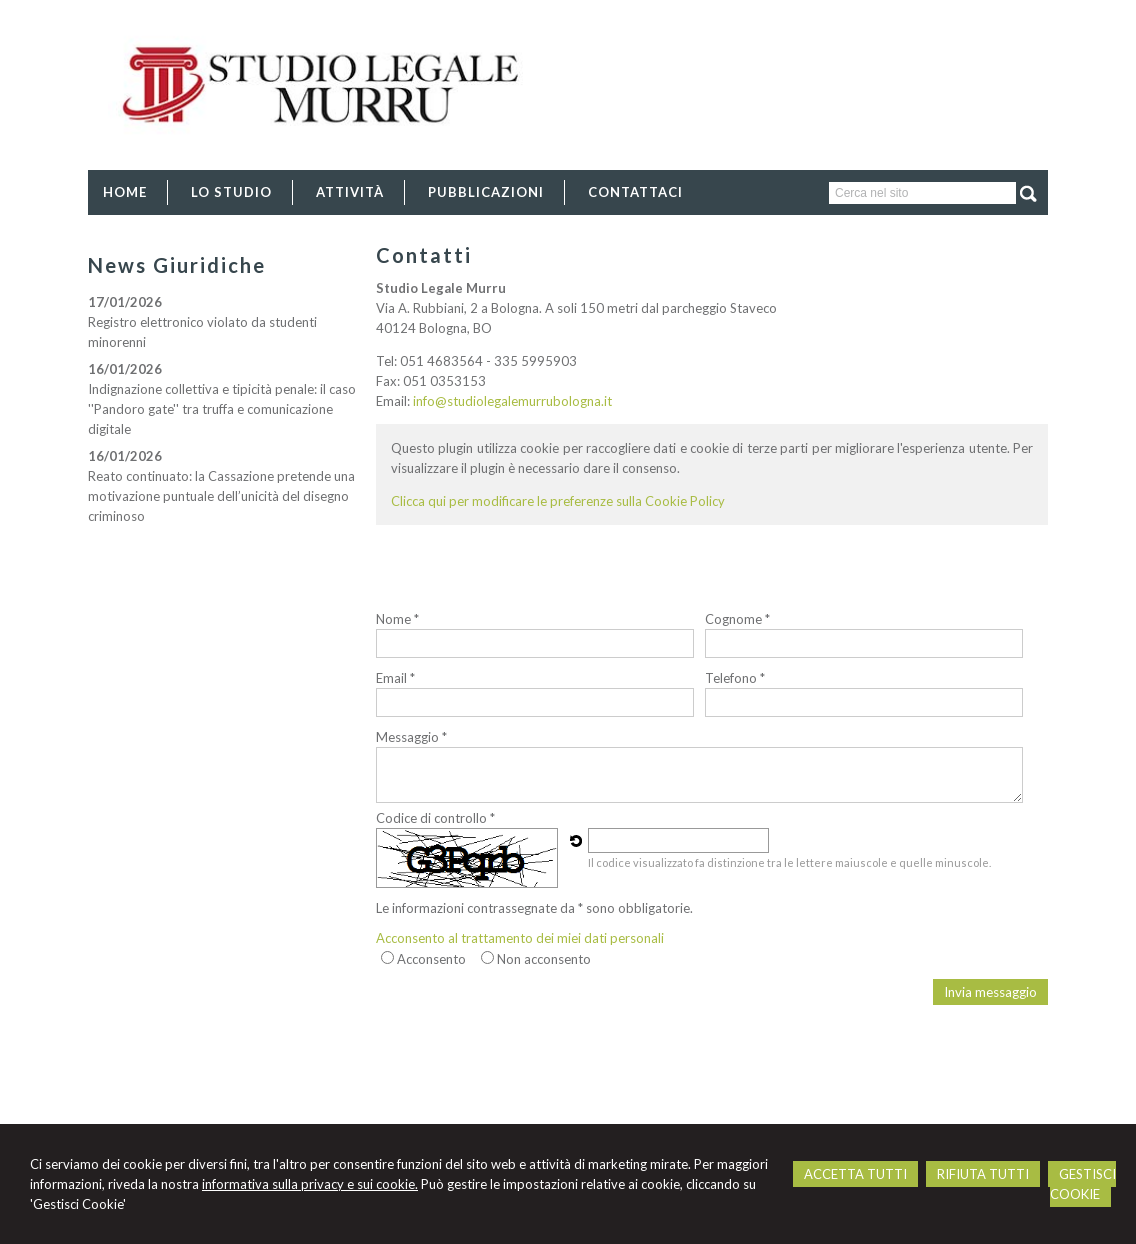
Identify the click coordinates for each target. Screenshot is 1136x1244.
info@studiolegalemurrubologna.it (512, 401)
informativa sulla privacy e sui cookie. (310, 1184)
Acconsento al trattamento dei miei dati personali (520, 938)
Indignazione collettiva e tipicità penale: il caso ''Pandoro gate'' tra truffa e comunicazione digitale (222, 409)
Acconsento (431, 959)
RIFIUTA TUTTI (983, 1174)
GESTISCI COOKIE (1083, 1184)
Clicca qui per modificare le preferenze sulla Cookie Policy (558, 501)
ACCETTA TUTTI (855, 1174)
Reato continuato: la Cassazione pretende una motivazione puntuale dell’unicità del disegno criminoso (221, 496)
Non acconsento (544, 959)
